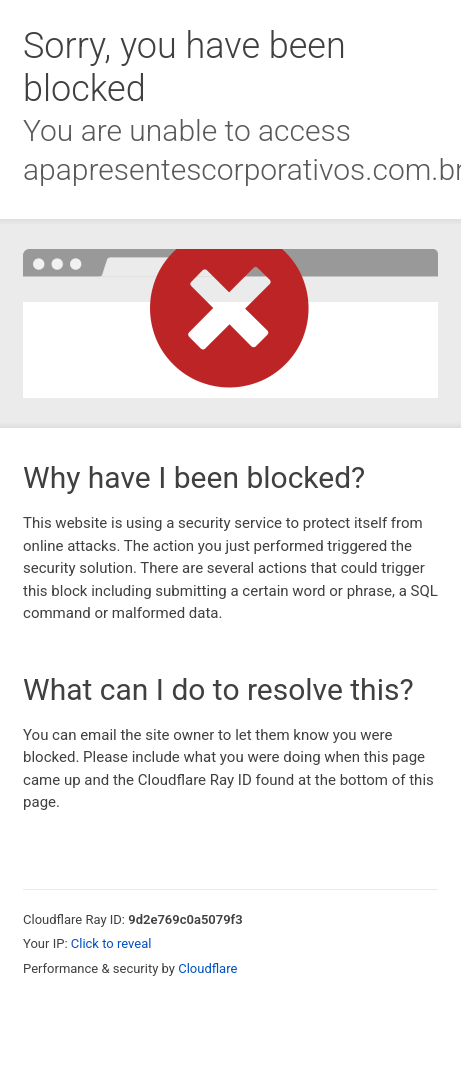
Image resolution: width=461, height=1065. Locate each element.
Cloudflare (207, 968)
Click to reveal (111, 943)
